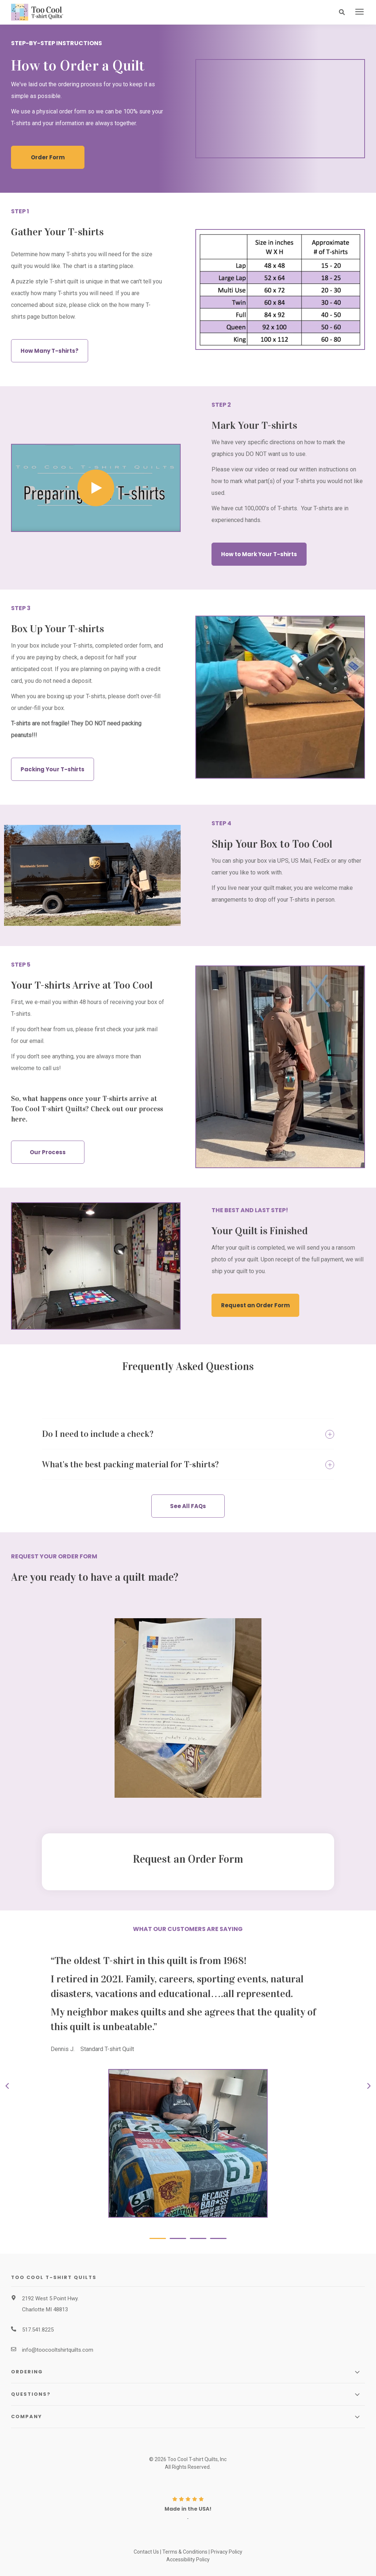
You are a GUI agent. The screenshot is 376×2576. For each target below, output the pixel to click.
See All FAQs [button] (188, 1506)
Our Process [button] (48, 1152)
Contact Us (146, 2551)
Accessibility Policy (188, 2559)
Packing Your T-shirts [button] (52, 769)
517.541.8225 (38, 2329)
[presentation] (359, 12)
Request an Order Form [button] (255, 1305)
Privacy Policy (226, 2551)
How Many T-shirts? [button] (50, 350)
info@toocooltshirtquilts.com (57, 2349)
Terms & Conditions (184, 2551)
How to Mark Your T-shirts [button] (259, 554)
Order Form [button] (48, 157)
